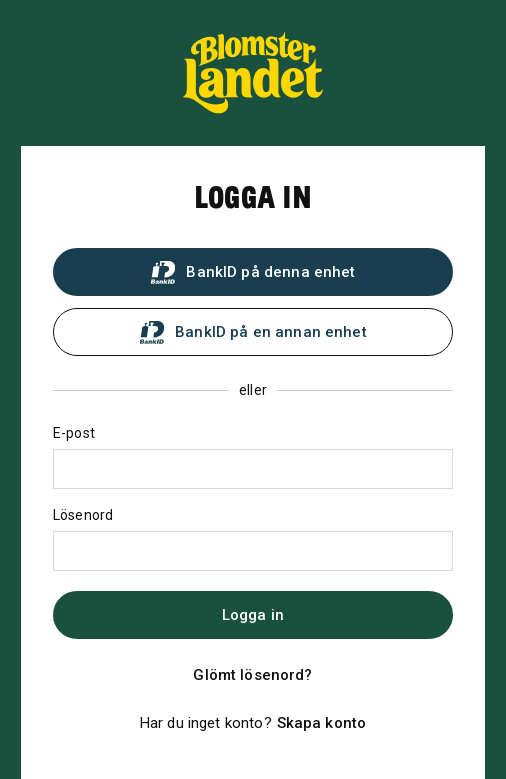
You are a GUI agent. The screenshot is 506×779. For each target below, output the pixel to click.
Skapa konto (322, 723)
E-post (74, 433)
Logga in (253, 615)
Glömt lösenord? (252, 675)
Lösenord (83, 515)
